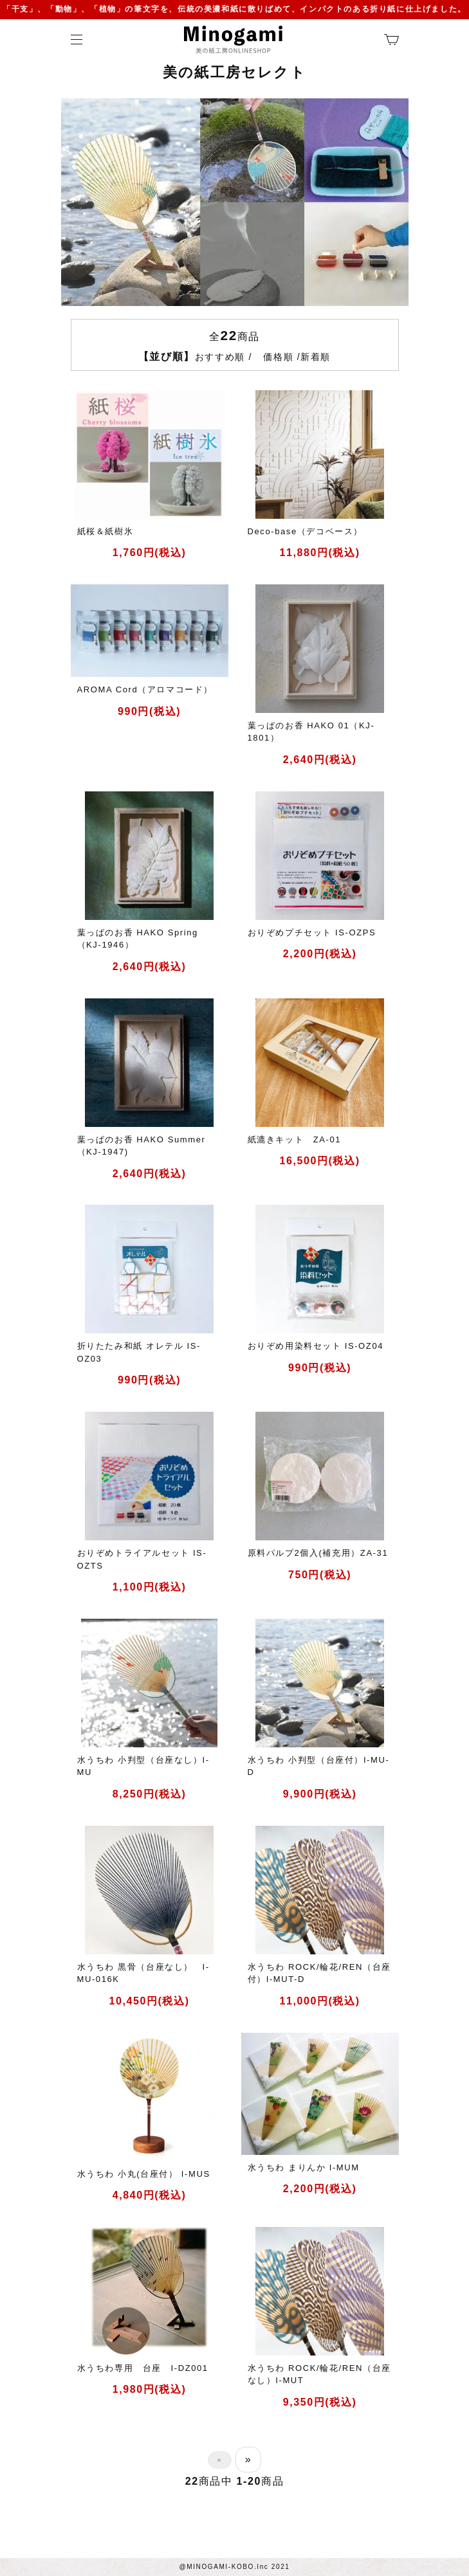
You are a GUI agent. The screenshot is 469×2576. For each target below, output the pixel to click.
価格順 (278, 357)
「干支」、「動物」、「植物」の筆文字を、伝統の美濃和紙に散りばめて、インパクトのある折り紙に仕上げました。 (234, 9)
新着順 (315, 357)
